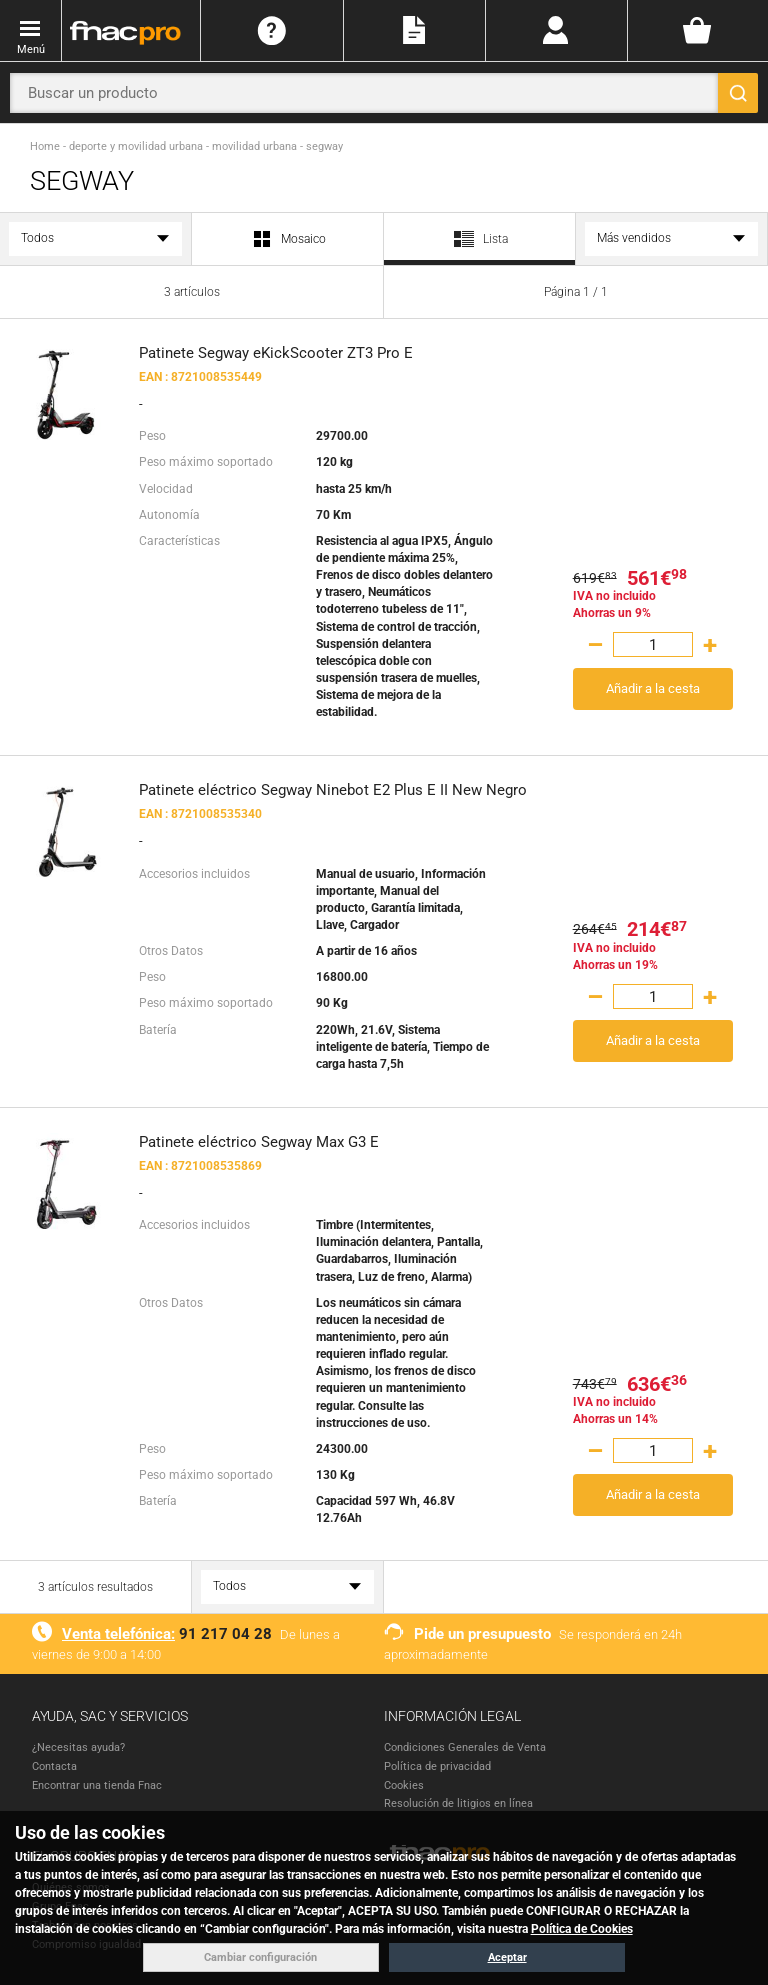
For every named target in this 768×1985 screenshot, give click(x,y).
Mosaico (288, 239)
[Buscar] (738, 93)
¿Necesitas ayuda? (78, 1747)
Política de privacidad (437, 1766)
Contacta (54, 1766)
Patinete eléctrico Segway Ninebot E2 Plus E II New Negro (333, 790)
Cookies (404, 1785)
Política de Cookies (582, 1929)
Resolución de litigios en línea (458, 1803)
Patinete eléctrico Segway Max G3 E (259, 1142)
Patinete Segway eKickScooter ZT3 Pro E (276, 353)
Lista (479, 246)
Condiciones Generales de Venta (465, 1747)
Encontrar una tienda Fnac (97, 1785)
